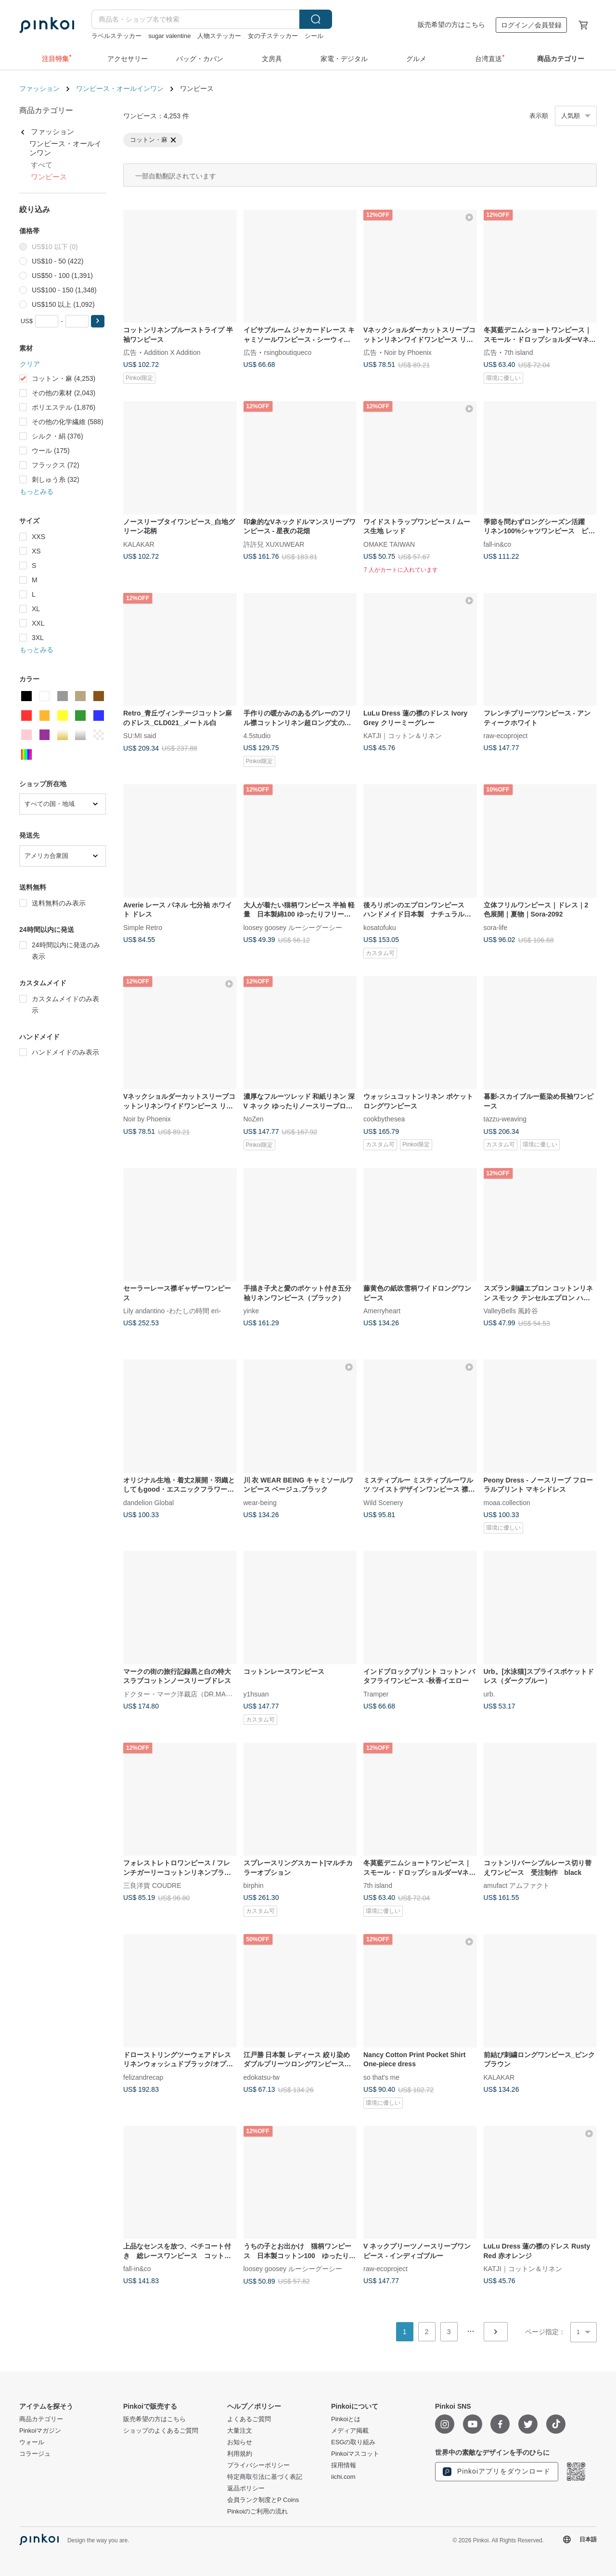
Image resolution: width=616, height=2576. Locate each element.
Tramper (375, 1693)
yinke (251, 1311)
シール (314, 35)
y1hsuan (256, 1693)
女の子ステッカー (273, 35)
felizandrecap (143, 2077)
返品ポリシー (246, 2488)
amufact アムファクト (517, 1885)
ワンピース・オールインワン (120, 88)
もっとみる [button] (36, 491)
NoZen (254, 1119)
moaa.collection (507, 1502)
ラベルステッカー (116, 35)
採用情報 (343, 2465)
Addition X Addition (172, 352)
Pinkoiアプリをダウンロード (497, 2471)
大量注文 (239, 2430)
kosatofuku (379, 927)
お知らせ (239, 2442)
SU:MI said (139, 736)
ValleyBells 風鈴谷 (511, 1311)
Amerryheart (381, 1311)
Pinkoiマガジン (40, 2430)
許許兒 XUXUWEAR (274, 544)
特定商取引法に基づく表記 (264, 2477)
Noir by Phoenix (408, 352)
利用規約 (239, 2453)
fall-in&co (498, 544)
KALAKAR (138, 544)
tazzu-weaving (505, 1119)
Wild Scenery (383, 1502)
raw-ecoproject (506, 736)
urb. (489, 1693)
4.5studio (257, 736)
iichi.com (343, 2477)
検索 (315, 19)
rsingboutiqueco (288, 352)
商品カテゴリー (41, 2419)
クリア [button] (30, 364)
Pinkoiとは (345, 2419)
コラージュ (35, 2453)
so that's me (381, 2077)
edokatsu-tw (262, 2077)
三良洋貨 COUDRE (152, 1885)
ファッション (39, 88)
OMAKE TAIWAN (389, 544)
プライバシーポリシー (258, 2465)
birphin (254, 1885)
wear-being (260, 1502)
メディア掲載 (350, 2430)
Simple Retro (142, 927)
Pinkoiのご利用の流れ (257, 2511)
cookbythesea (384, 1119)
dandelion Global (148, 1502)
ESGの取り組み (353, 2442)
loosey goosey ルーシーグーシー (293, 927)
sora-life (496, 927)
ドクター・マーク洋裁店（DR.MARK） (182, 1693)
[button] (97, 321)
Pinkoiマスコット (355, 2453)
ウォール (31, 2442)
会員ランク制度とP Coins (263, 2500)
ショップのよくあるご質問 (160, 2430)
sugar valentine (169, 35)
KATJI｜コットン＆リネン (402, 736)
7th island (518, 352)
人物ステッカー (219, 35)
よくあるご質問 (249, 2419)
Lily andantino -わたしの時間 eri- (172, 1311)
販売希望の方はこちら (451, 24)
